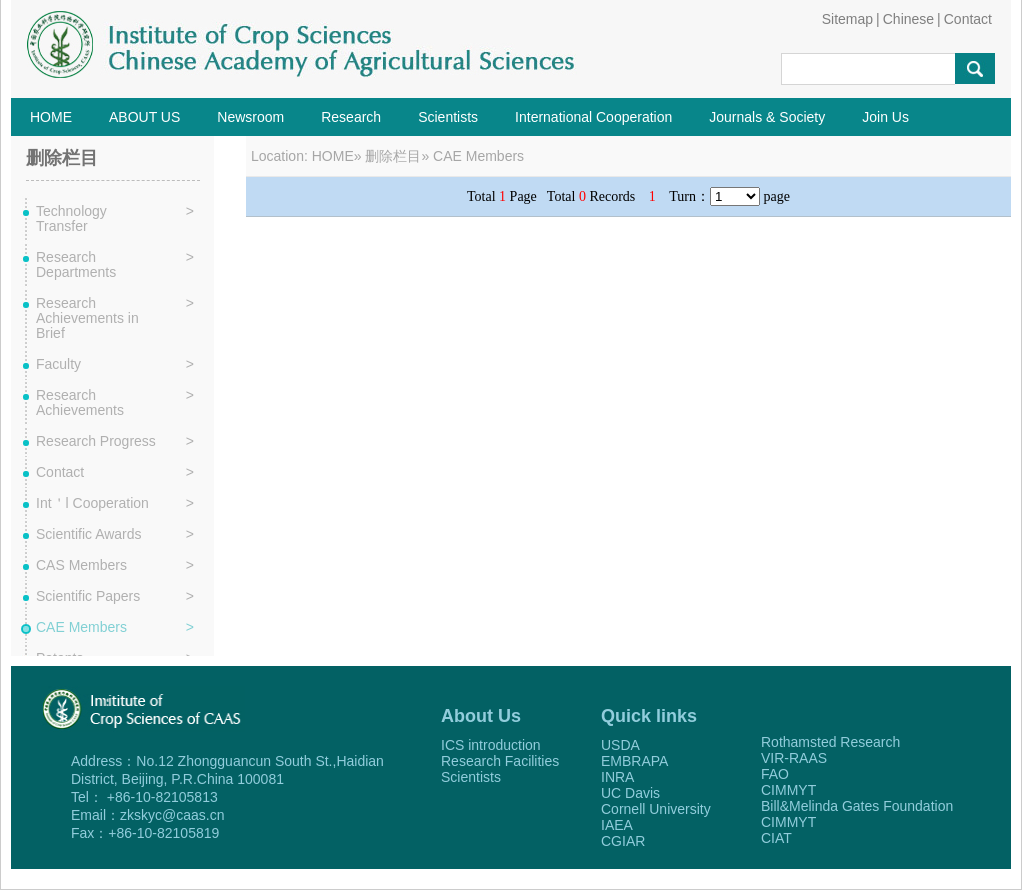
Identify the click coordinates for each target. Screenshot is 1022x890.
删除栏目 (393, 156)
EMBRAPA (634, 761)
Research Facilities (500, 761)
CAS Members (81, 565)
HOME (51, 117)
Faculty (58, 364)
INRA (617, 777)
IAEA (617, 825)
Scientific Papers (88, 596)
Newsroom (250, 117)
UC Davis (630, 793)
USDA (620, 745)
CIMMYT (788, 790)
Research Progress (96, 441)
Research (351, 117)
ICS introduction (491, 745)
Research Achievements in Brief (87, 318)
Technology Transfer (71, 219)
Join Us (885, 117)
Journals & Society (767, 117)
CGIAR (623, 841)
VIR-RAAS (794, 758)
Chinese (908, 19)
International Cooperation (593, 117)
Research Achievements (80, 403)
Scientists (448, 117)
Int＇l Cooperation (92, 503)
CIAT (776, 838)
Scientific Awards (89, 534)
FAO (775, 774)
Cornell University (656, 809)
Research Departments (76, 265)
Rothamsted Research (830, 742)
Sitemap (847, 19)
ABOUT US (144, 117)
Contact (968, 19)
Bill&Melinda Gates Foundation (857, 806)
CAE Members (81, 627)
